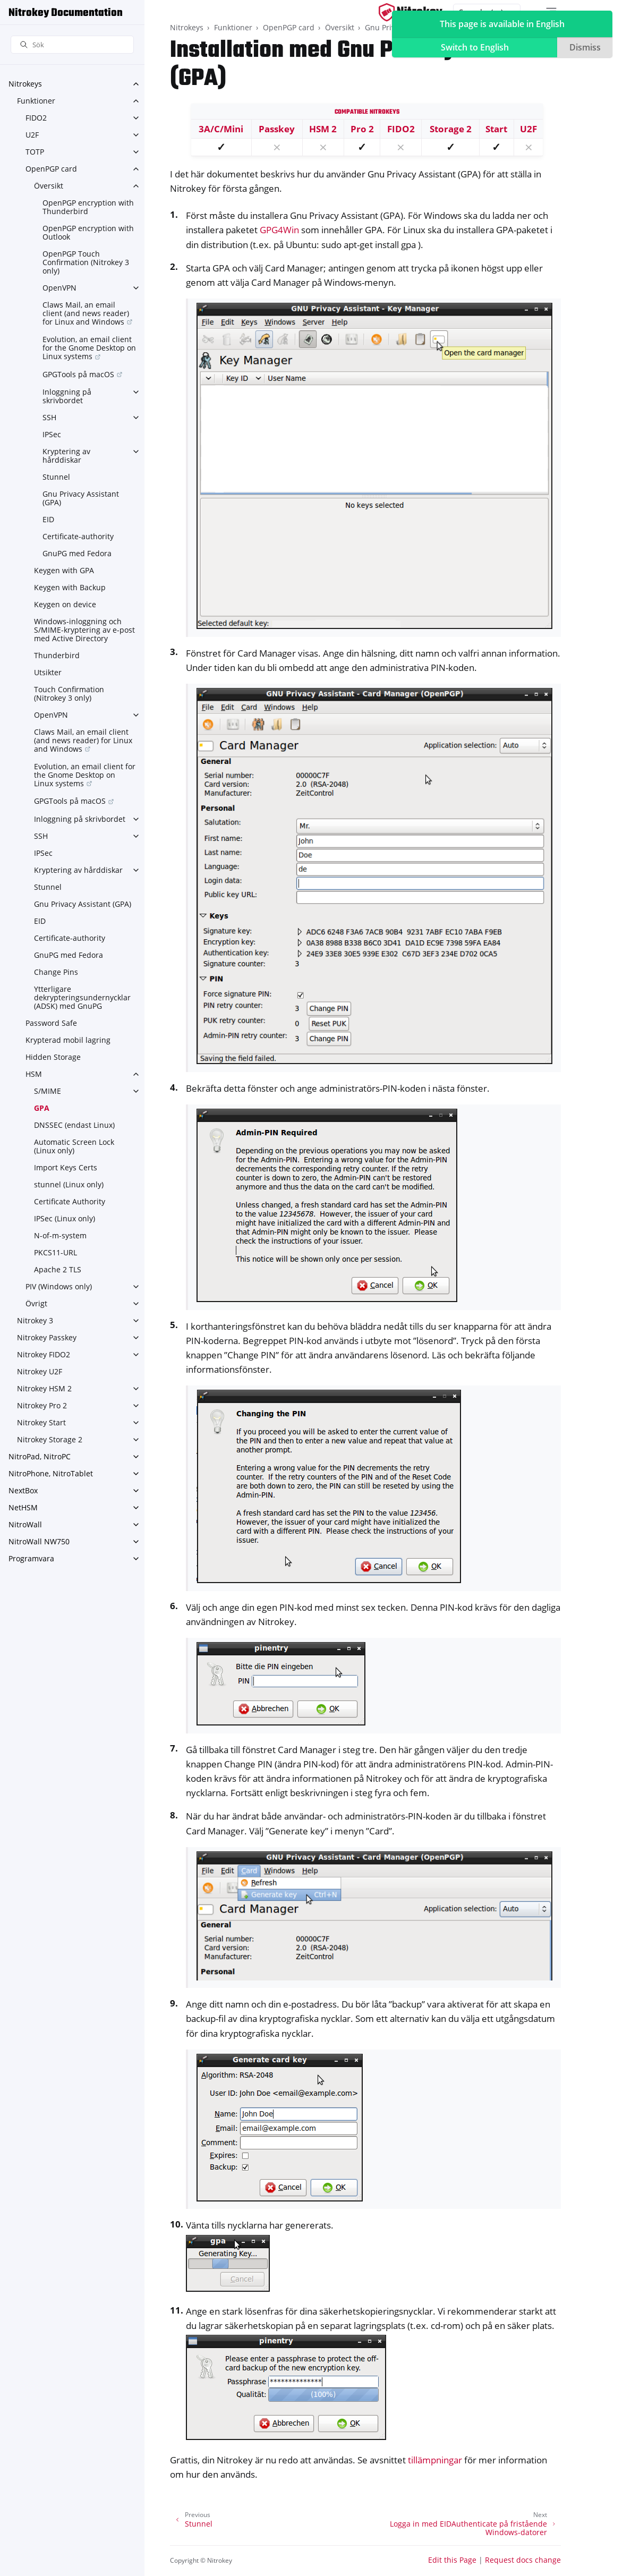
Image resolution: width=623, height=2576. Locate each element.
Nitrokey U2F (39, 1371)
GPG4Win (279, 230)
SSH (49, 417)
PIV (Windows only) (58, 1286)
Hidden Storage (53, 1057)
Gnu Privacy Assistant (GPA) (80, 498)
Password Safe (51, 1023)
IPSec (51, 434)
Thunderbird (57, 655)
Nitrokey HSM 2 (44, 1388)
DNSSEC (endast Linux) (74, 1125)
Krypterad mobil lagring (67, 1040)
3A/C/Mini (221, 129)
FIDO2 (36, 118)
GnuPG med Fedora (77, 553)
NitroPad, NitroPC (39, 1456)
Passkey (277, 129)
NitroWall (25, 1524)
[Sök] (72, 45)
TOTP (34, 152)
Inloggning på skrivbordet (66, 396)
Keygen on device (65, 604)
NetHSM (23, 1507)
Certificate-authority (78, 536)
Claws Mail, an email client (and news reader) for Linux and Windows (85, 313)
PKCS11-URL (55, 1252)
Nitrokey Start (41, 1422)
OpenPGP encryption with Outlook (88, 232)
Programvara (31, 1558)
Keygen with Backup (70, 587)
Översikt (48, 186)
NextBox (23, 1490)
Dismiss (585, 47)
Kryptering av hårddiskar (66, 455)
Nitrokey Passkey (46, 1337)
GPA (41, 1108)
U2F (32, 135)
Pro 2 (362, 129)
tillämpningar (435, 2460)
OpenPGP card (51, 169)
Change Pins (56, 972)
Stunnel (56, 477)
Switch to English (475, 47)
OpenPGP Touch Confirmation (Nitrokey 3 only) (85, 262)
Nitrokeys (25, 84)
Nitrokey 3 (35, 1320)
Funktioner (36, 101)
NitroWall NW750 (39, 1541)
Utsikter (48, 672)
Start (496, 129)
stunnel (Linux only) (69, 1184)
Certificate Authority (69, 1201)
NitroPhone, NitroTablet (50, 1473)
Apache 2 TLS (57, 1269)
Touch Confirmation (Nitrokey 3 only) (69, 693)
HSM (33, 1074)
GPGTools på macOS (78, 374)
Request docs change (523, 2560)
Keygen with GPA (64, 570)
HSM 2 (323, 129)
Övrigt (36, 1303)
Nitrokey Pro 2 (42, 1405)
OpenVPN (59, 288)
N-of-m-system (60, 1235)
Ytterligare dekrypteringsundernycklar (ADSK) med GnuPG (82, 997)
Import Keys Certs (65, 1167)
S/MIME (47, 1091)
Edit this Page (452, 2560)
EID (48, 519)
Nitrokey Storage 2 (49, 1439)
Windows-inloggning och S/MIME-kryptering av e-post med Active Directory (84, 629)
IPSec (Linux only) (64, 1218)
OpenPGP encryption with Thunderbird (88, 207)
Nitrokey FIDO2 (43, 1354)
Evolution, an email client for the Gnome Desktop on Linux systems (89, 347)
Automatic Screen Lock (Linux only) (74, 1146)
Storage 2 (451, 129)
